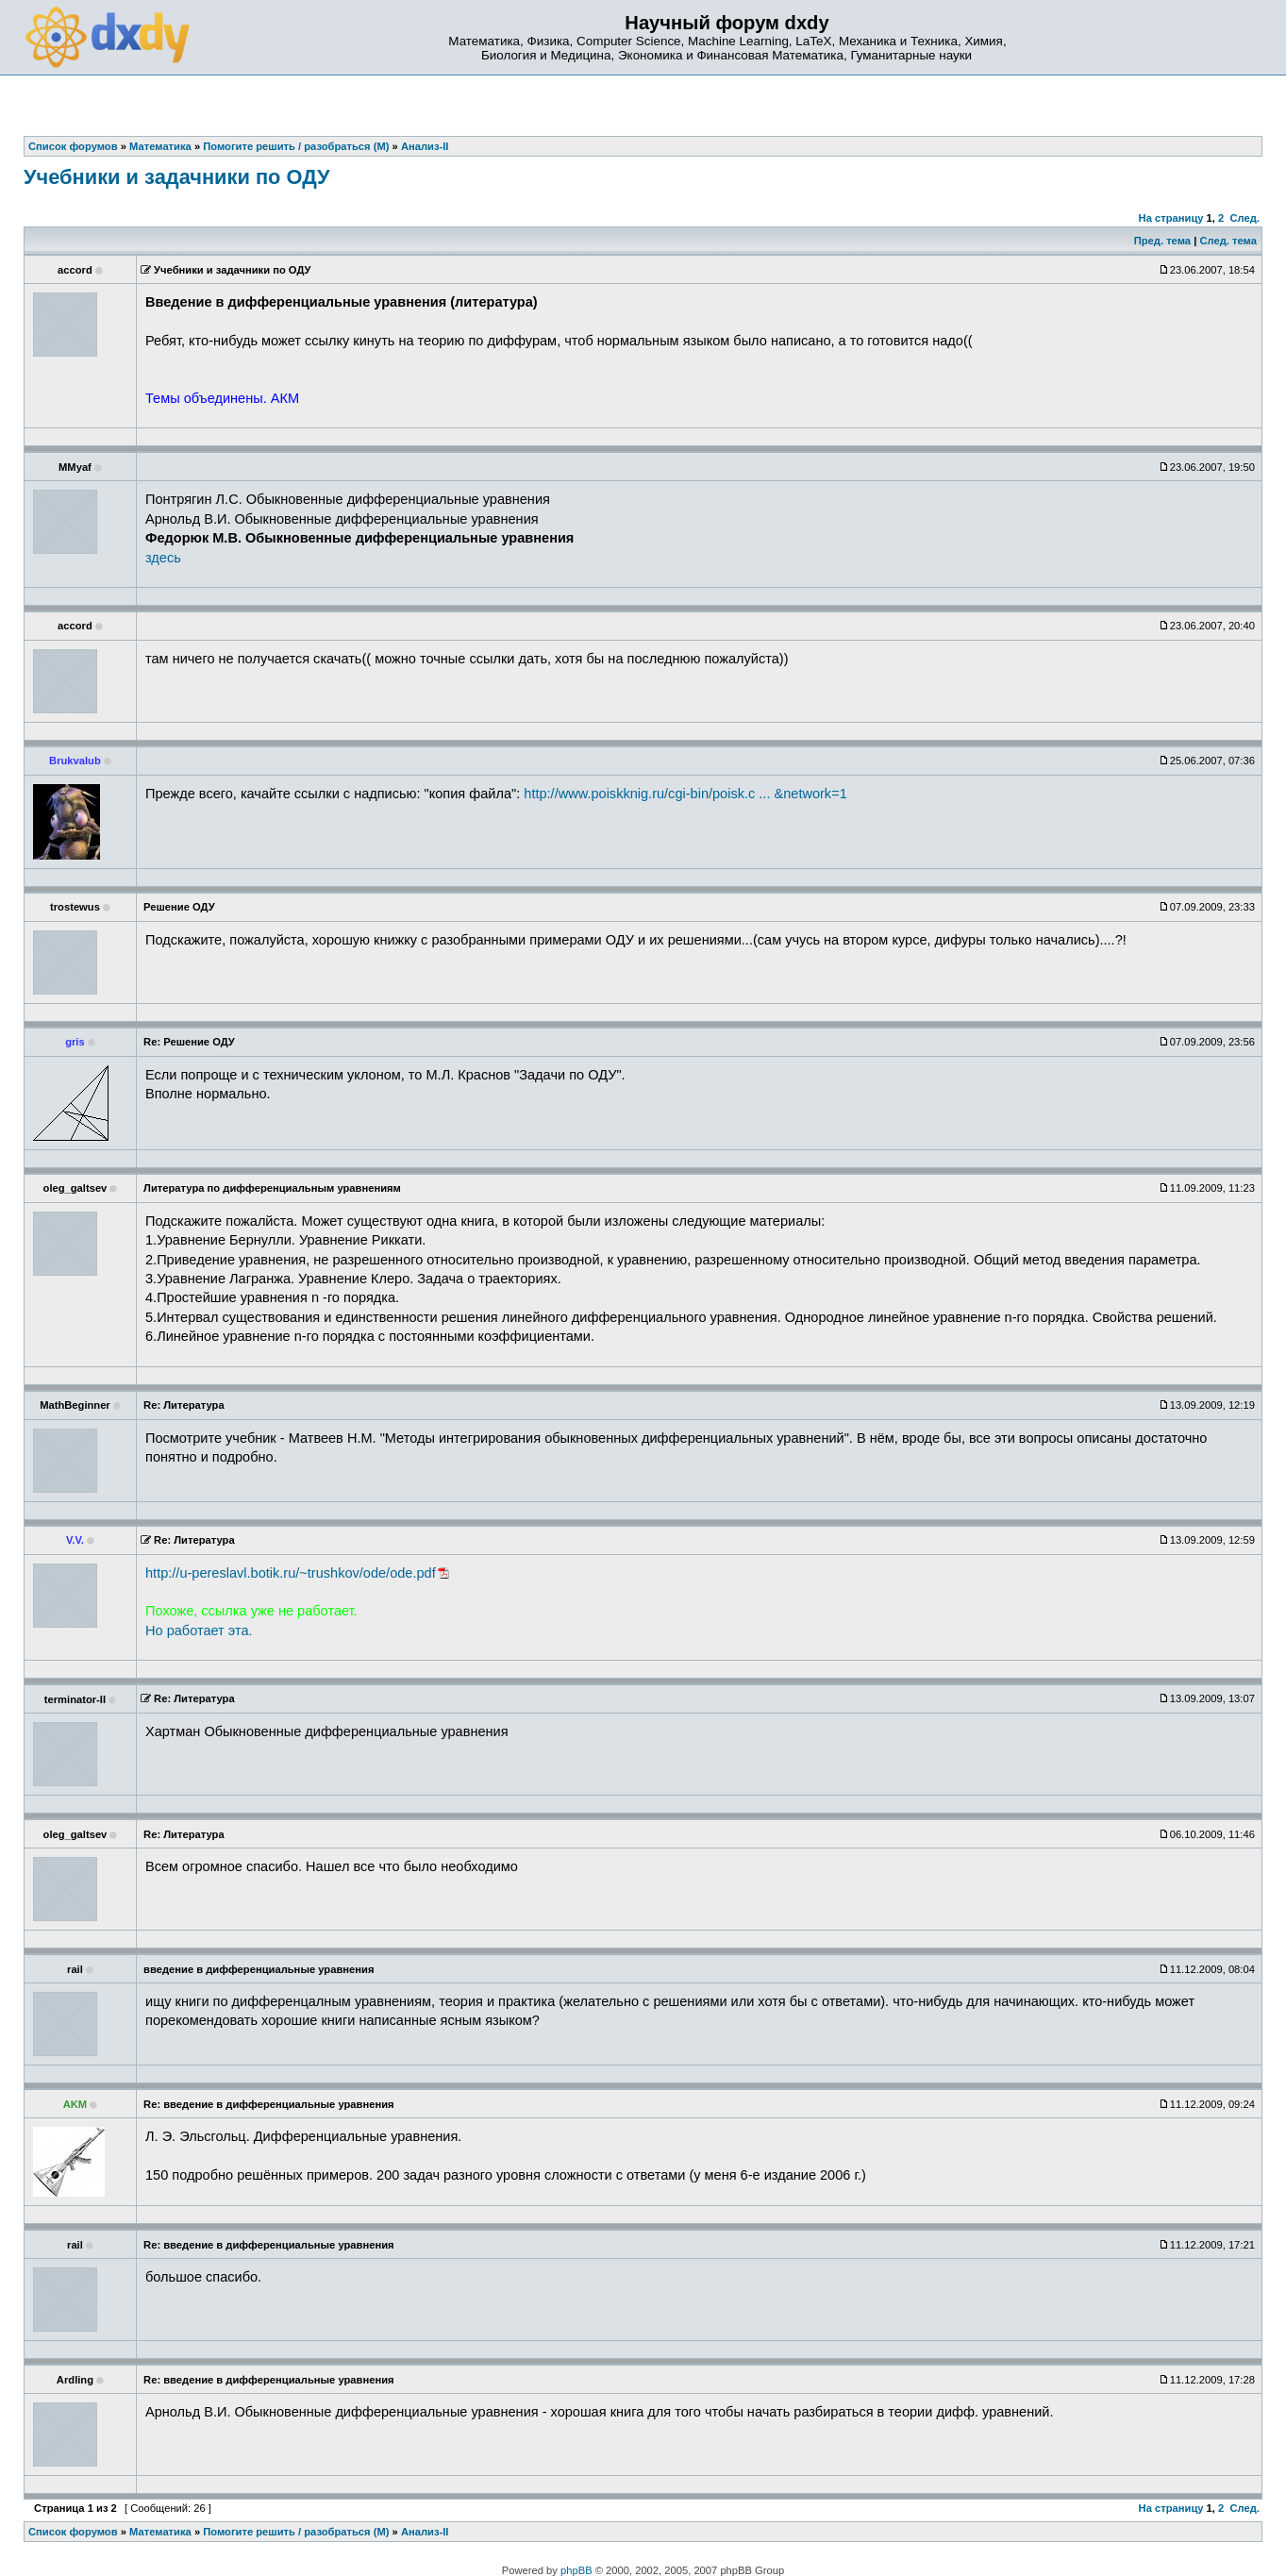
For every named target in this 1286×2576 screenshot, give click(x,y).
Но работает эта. (199, 1630)
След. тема (1227, 240)
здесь (163, 557)
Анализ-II (425, 2531)
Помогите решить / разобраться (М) (296, 2531)
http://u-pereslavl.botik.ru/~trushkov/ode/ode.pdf (290, 1573)
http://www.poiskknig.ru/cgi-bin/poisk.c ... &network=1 (685, 793)
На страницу (1171, 218)
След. (1245, 218)
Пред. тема (1162, 240)
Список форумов (73, 2531)
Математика (160, 2531)
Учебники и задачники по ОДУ (177, 177)
